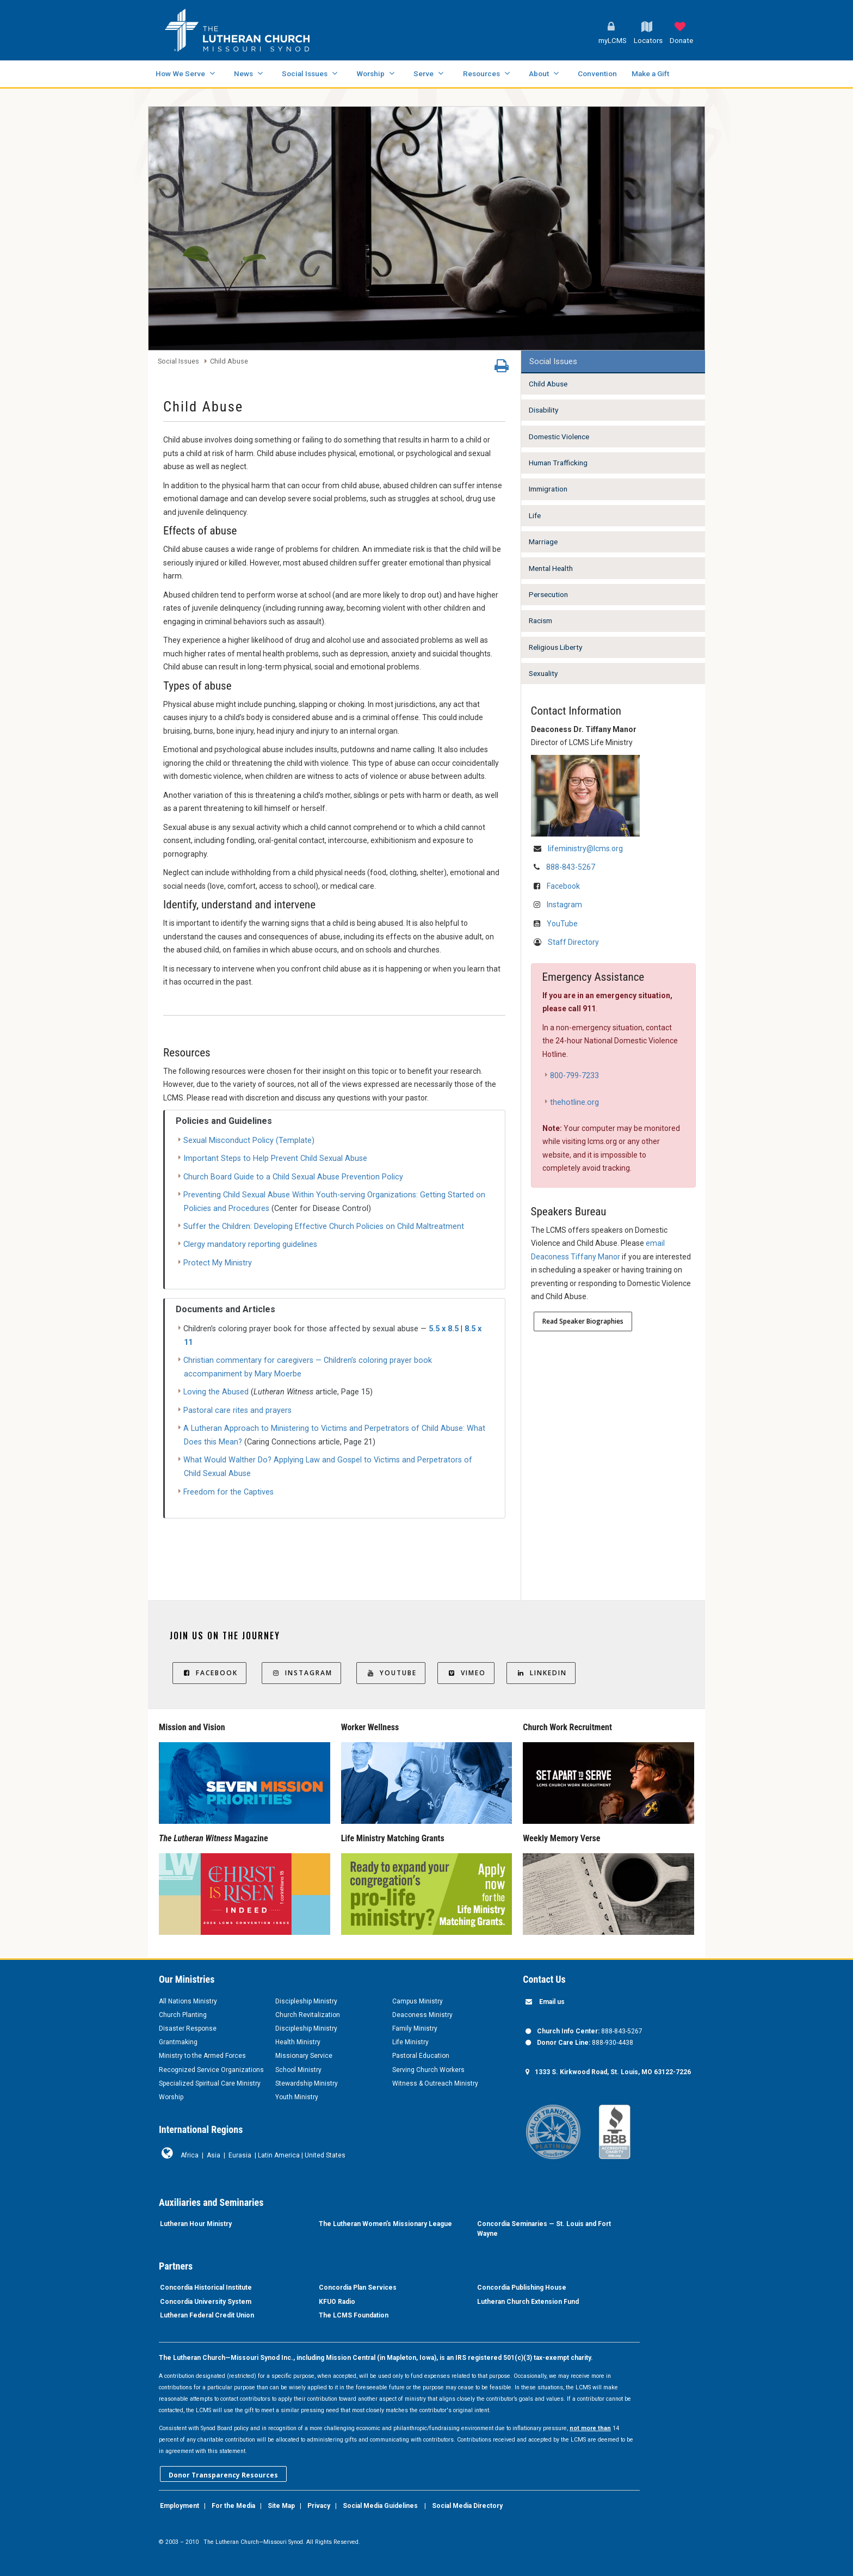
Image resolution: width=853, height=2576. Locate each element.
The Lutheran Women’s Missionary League (385, 2224)
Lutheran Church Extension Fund (528, 2302)
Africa (190, 2155)
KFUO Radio (337, 2302)
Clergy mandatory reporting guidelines (250, 1244)
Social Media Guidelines (380, 2506)
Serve (423, 73)
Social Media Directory (467, 2506)
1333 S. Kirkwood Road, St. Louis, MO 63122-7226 (613, 2072)
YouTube (562, 923)
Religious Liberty (555, 647)
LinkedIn (541, 1672)
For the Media (233, 2506)
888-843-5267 (570, 867)
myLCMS (612, 40)
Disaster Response (188, 2028)
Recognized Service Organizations (211, 2070)
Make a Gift (650, 73)
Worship (370, 73)
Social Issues (304, 73)
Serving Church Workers (428, 2070)
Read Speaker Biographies (582, 1321)
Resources (481, 73)
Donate (681, 40)
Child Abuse (229, 361)
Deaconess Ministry (422, 2015)
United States (325, 2155)
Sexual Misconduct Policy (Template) (248, 1140)
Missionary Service (303, 2055)
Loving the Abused (216, 1392)
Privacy (318, 2506)
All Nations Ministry (188, 2001)
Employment (179, 2506)
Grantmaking (178, 2042)
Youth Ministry (296, 2097)
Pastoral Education (420, 2055)
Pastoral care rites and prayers (237, 1410)
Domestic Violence (559, 436)
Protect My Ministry (217, 1263)
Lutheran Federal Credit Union (207, 2315)
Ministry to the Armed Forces (202, 2055)
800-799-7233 (574, 1075)
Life (535, 515)
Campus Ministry (417, 2001)
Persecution (548, 594)
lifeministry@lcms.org (585, 848)
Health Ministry (297, 2042)
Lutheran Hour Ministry (196, 2224)
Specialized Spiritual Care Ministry (210, 2083)
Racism (540, 620)
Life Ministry (410, 2042)
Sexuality (543, 673)
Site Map (281, 2506)
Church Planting (183, 2015)
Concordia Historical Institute (206, 2287)
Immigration (548, 488)
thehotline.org (574, 1102)
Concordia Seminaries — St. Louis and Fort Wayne (544, 2228)
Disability (543, 409)
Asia (213, 2155)
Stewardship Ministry (306, 2083)
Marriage (543, 541)
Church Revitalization (307, 2015)
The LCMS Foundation (353, 2315)
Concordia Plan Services (358, 2287)
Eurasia (239, 2155)
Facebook (563, 886)
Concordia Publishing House (521, 2287)
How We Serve (180, 73)
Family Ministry (414, 2028)
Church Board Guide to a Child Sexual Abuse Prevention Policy (293, 1177)
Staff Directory (573, 942)
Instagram (564, 904)
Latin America (279, 2155)
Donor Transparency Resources (223, 2475)
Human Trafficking (558, 462)
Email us (552, 2002)
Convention (597, 73)
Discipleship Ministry (306, 2001)
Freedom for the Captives (228, 1492)
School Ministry (298, 2070)
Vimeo (466, 1672)
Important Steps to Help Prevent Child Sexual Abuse (275, 1158)
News (243, 73)
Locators (648, 40)
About (539, 73)
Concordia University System (205, 2302)
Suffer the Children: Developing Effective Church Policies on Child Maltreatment (323, 1226)
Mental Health (551, 568)
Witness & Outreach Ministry (435, 2083)
